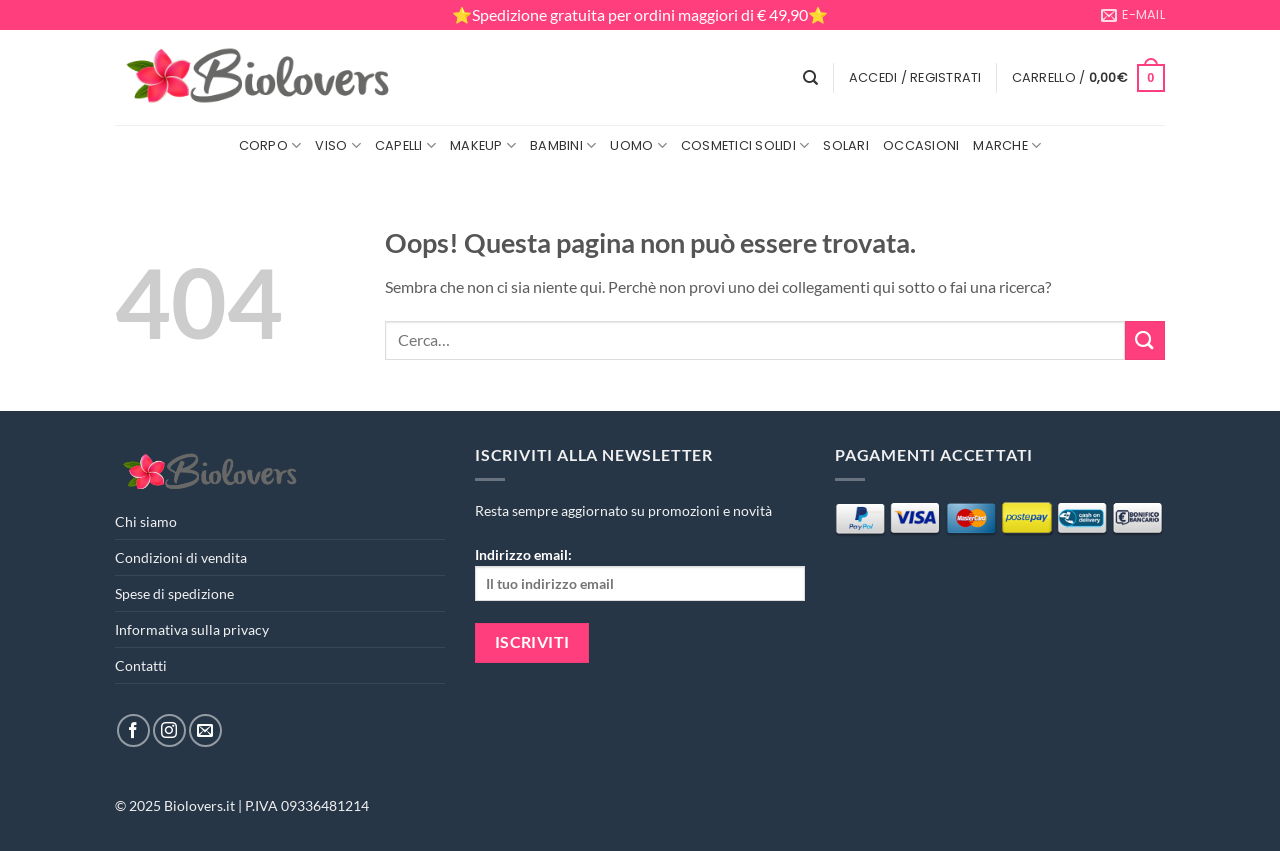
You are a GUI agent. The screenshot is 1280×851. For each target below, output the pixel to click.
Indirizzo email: (640, 573)
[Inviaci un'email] (205, 730)
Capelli (405, 145)
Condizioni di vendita (181, 557)
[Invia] (1145, 340)
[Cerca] (810, 78)
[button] (915, 78)
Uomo (638, 145)
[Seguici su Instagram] (169, 730)
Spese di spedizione (174, 593)
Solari (846, 145)
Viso (337, 145)
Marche (1007, 145)
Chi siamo (146, 521)
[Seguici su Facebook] (133, 730)
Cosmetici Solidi (745, 145)
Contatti (141, 665)
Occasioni (921, 145)
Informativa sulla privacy (192, 629)
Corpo (270, 145)
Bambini (563, 145)
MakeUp (483, 145)
